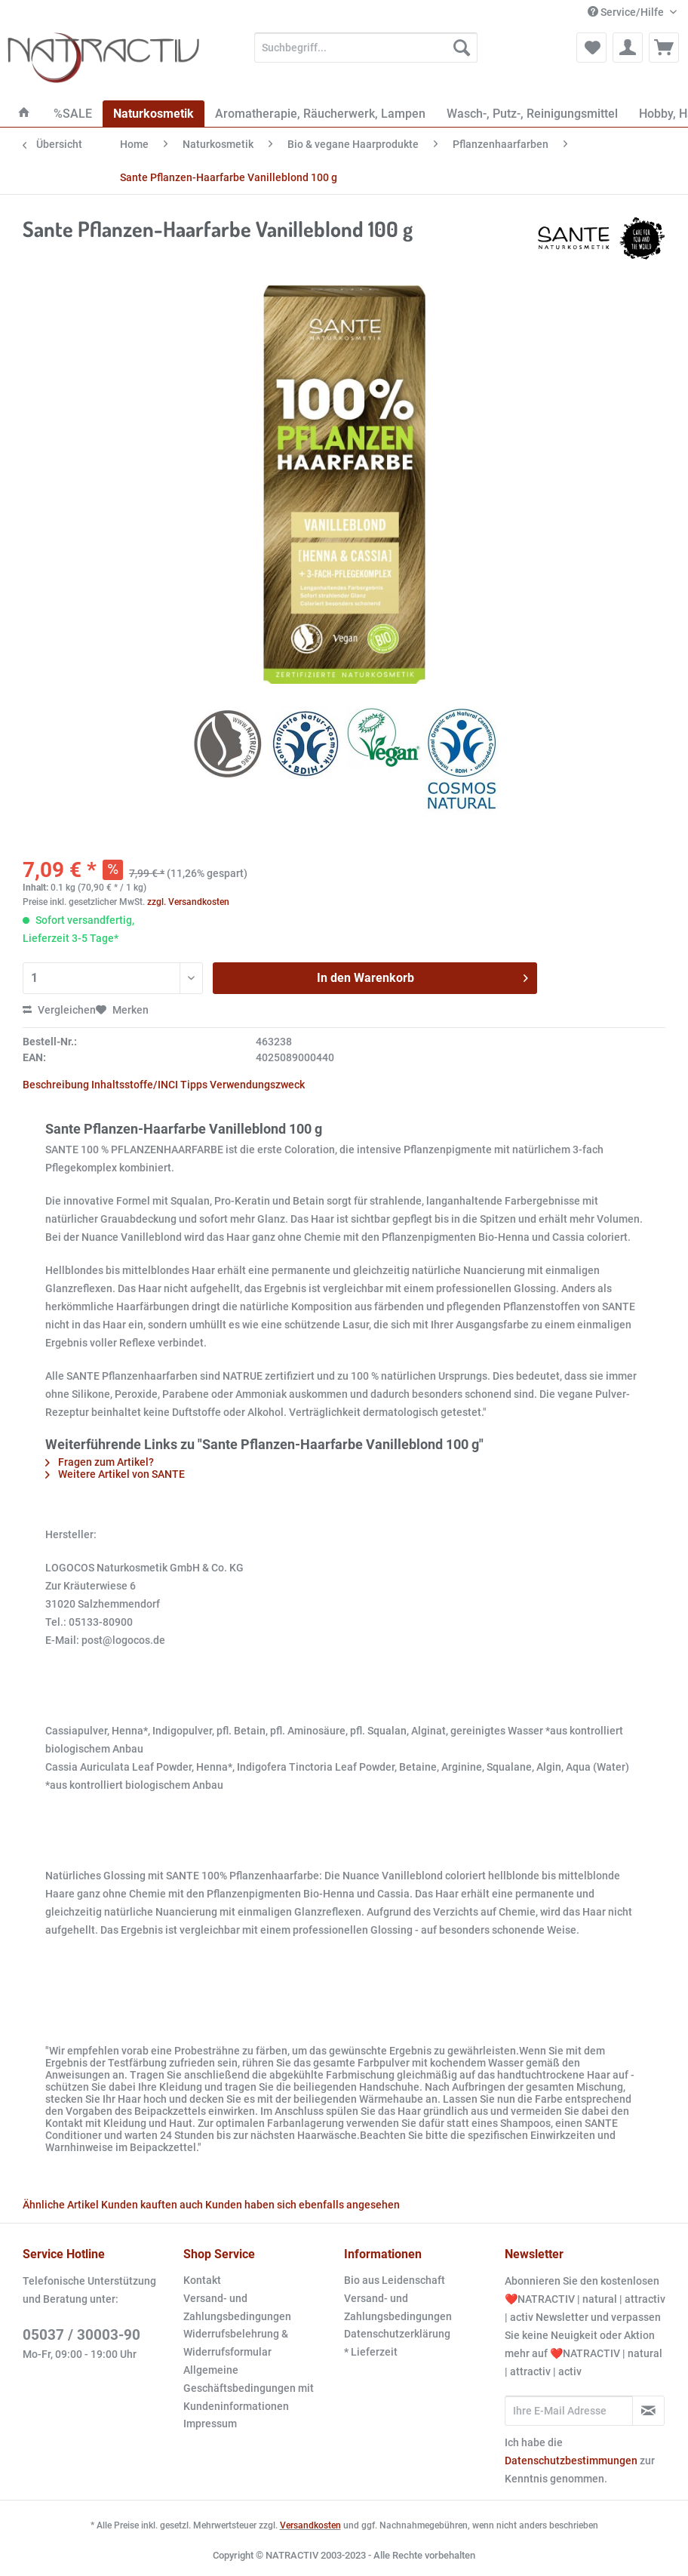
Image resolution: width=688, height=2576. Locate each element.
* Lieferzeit (371, 2352)
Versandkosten (310, 2525)
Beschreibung (56, 1085)
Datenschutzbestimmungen (571, 2460)
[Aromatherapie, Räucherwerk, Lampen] (320, 113)
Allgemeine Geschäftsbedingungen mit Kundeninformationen (248, 2388)
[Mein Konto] (628, 47)
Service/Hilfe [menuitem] (627, 12)
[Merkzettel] (591, 47)
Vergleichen (59, 1010)
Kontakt (202, 2280)
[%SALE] (73, 113)
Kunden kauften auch (152, 2205)
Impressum (210, 2424)
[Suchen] (462, 47)
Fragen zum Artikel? (99, 1462)
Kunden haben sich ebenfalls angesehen (302, 2205)
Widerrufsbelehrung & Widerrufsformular (235, 2343)
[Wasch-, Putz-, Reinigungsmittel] (532, 113)
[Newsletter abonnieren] (648, 2411)
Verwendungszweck (257, 1085)
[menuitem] (366, 53)
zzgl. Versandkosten (188, 902)
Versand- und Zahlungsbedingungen (237, 2307)
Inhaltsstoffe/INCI (134, 1085)
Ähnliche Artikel (61, 2205)
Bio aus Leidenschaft (394, 2280)
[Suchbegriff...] (366, 47)
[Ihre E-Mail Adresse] (569, 2411)
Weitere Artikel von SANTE (115, 1474)
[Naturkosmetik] (153, 113)
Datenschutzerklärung (397, 2334)
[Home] (24, 113)
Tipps (193, 1085)
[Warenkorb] (664, 47)
